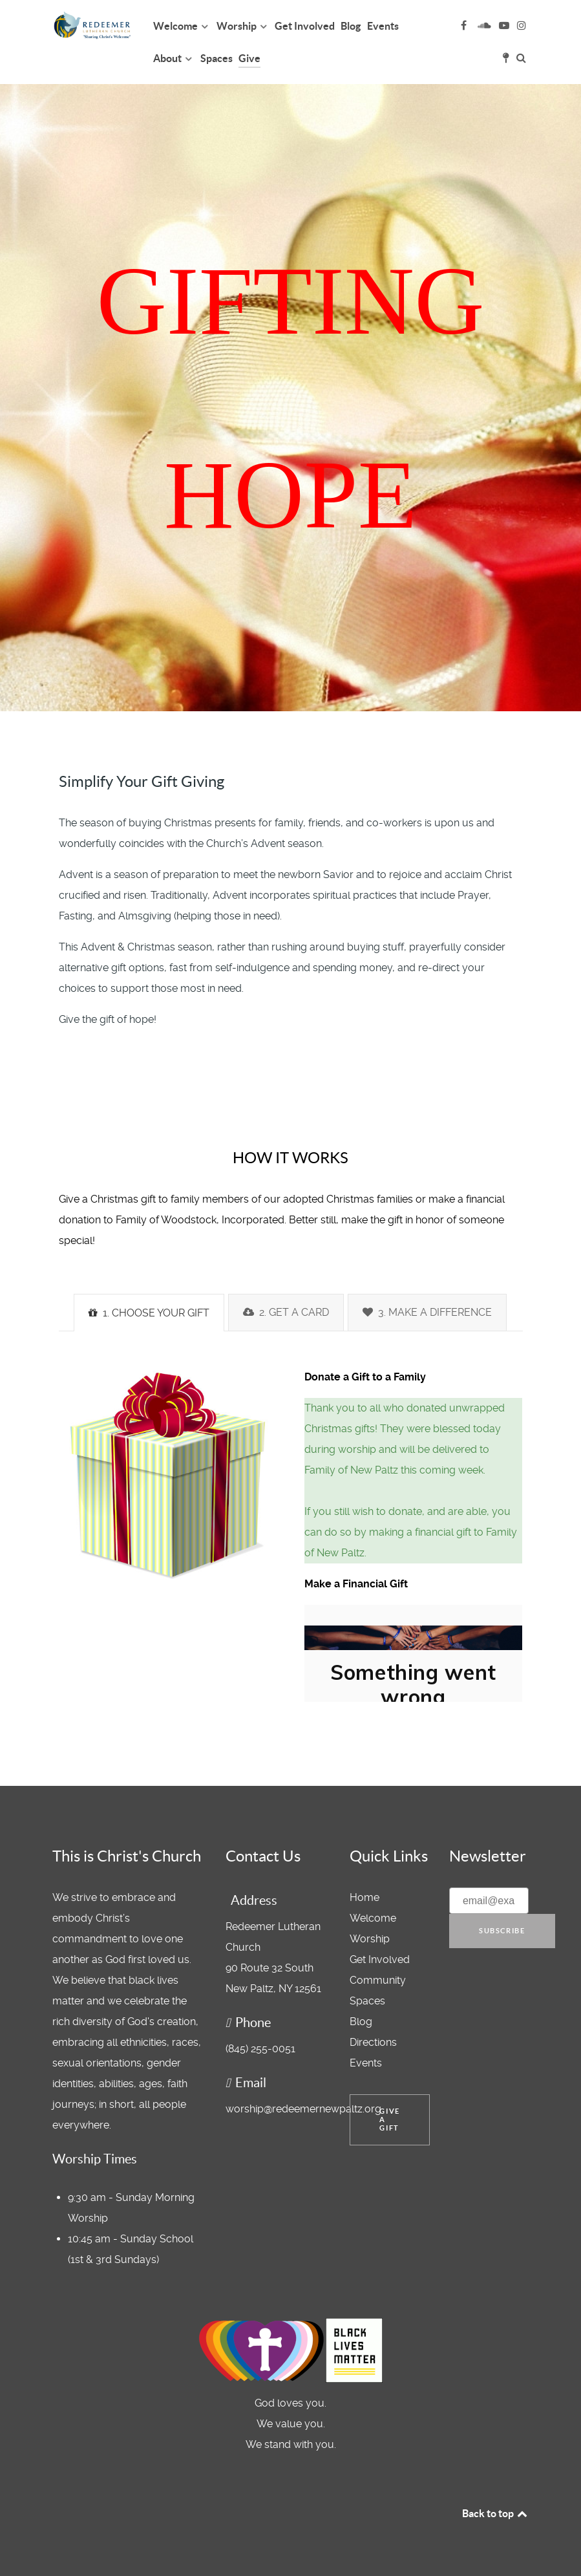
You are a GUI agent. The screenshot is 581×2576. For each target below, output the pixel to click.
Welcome (373, 1918)
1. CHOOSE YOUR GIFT (149, 1313)
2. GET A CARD (286, 1312)
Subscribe (502, 1931)
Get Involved (380, 1959)
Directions (373, 2042)
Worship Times (94, 2159)
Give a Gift (389, 2119)
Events (366, 2063)
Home (364, 1897)
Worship (370, 1939)
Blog (361, 2021)
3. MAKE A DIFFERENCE (427, 1312)
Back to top (495, 2513)
